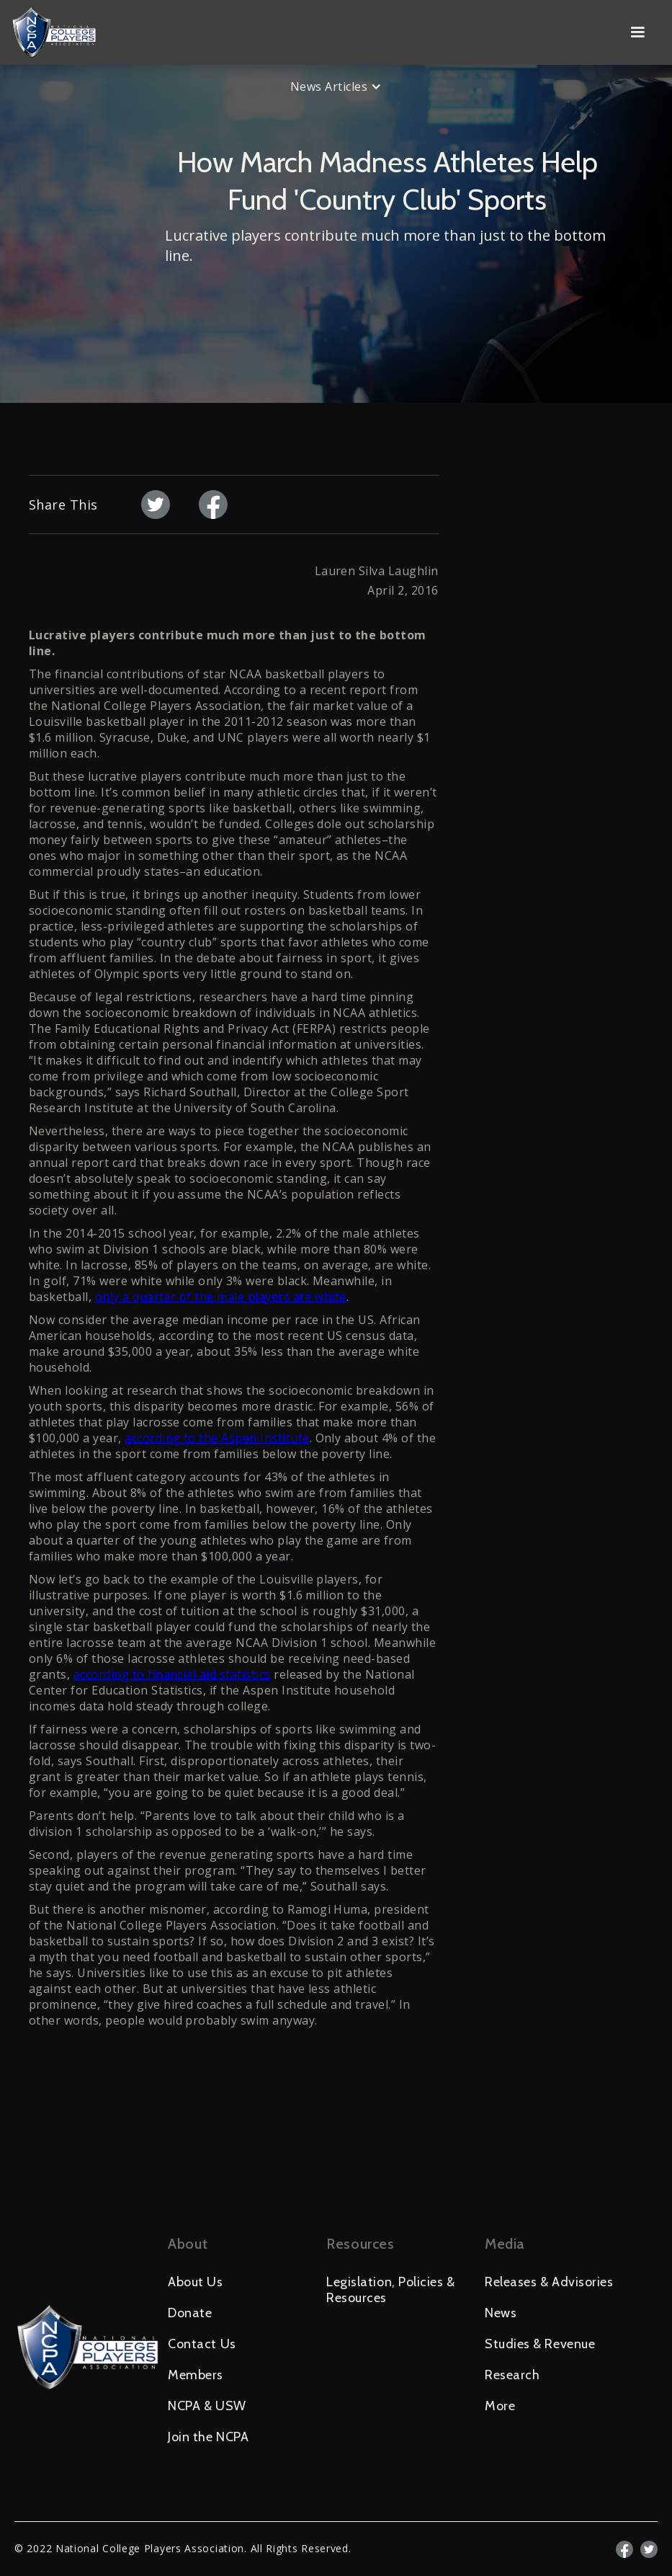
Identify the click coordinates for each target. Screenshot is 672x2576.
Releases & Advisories (549, 2282)
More (500, 2406)
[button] (637, 32)
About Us (195, 2282)
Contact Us (202, 2344)
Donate (190, 2313)
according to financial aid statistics (172, 1674)
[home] (312, 32)
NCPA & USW (207, 2406)
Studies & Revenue (540, 2344)
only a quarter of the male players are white (220, 1297)
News (500, 2313)
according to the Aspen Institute (217, 1438)
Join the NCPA (208, 2437)
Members (195, 2375)
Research (512, 2375)
